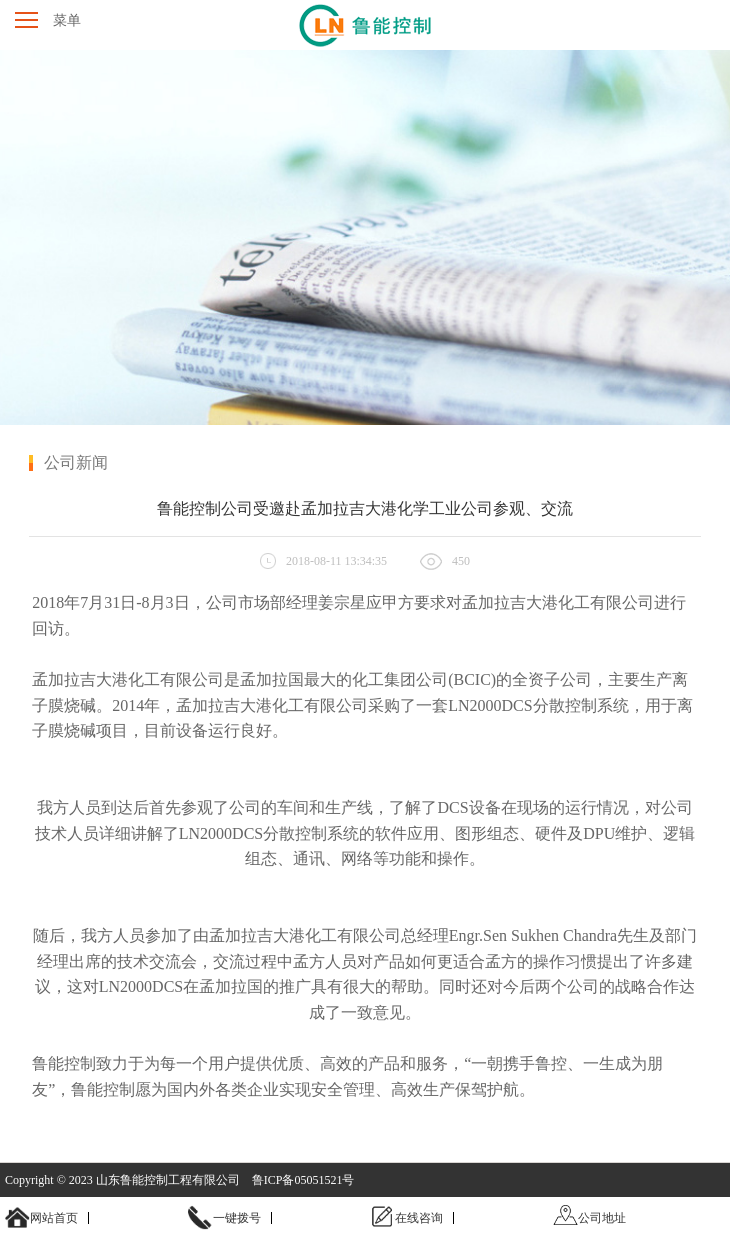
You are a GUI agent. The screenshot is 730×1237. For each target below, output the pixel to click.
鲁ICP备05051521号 (303, 1180)
